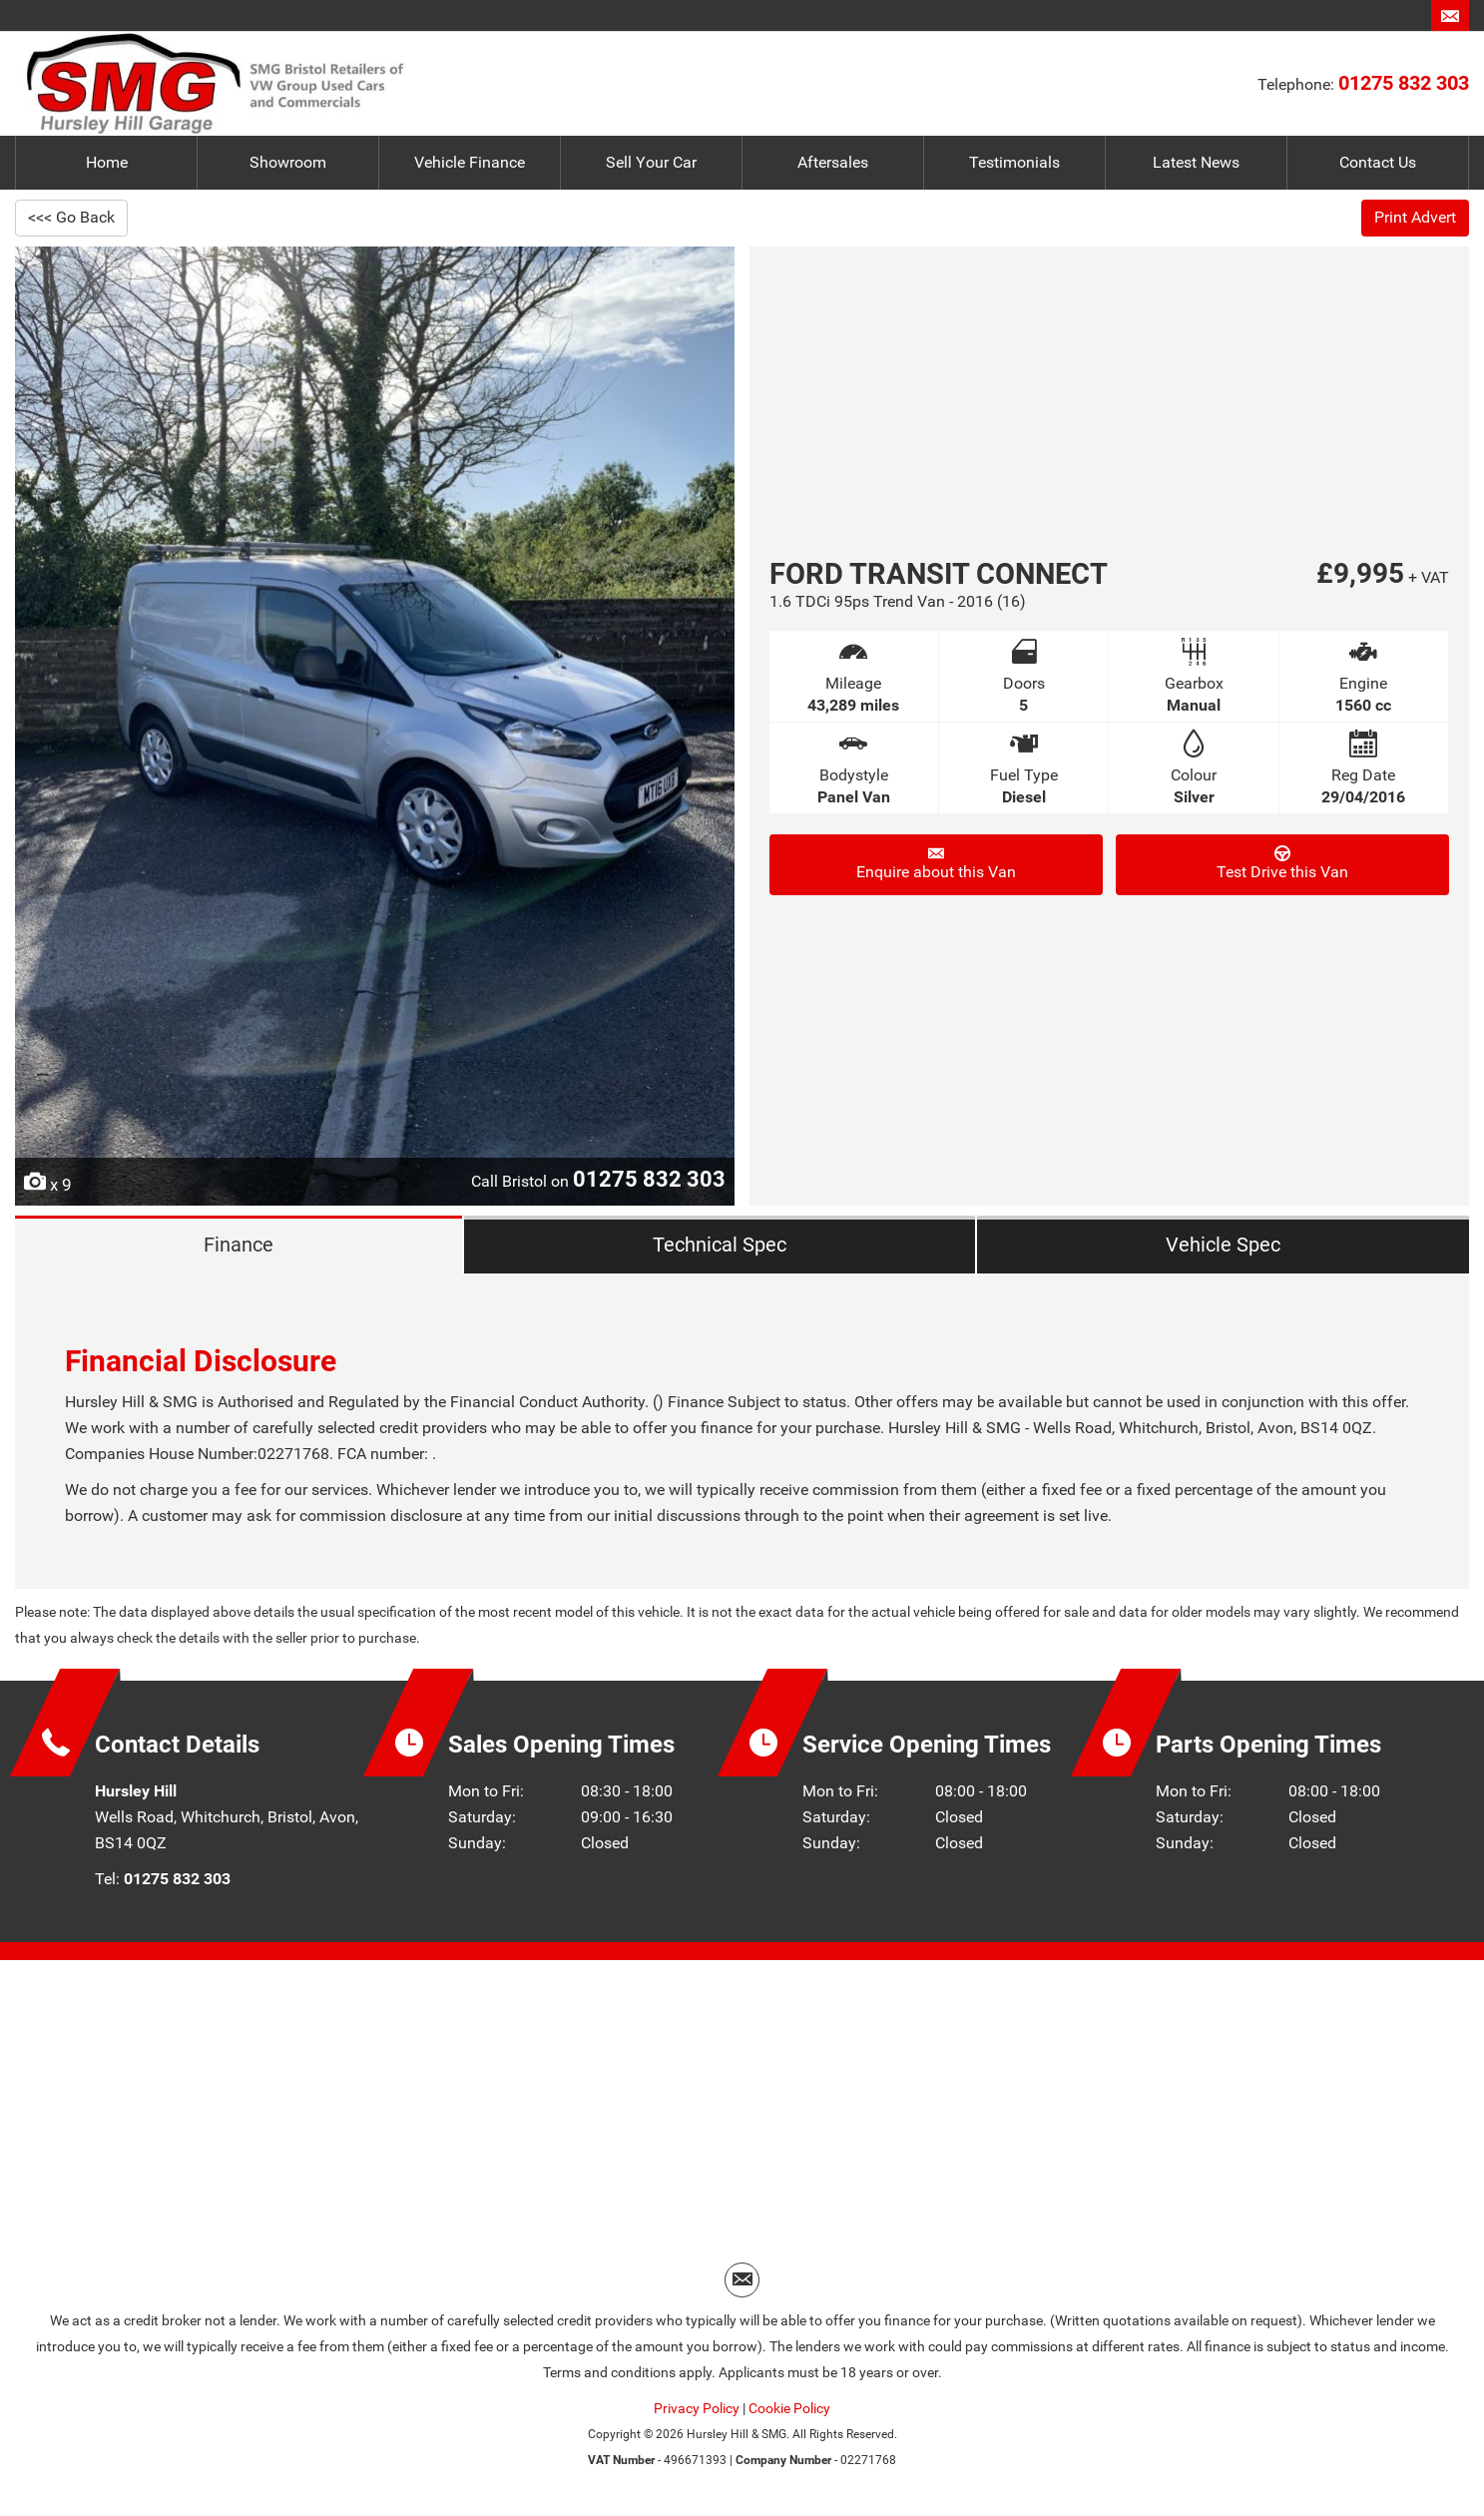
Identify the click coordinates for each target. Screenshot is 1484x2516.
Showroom (287, 162)
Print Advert (1415, 217)
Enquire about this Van (936, 863)
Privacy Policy (697, 2415)
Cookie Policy (789, 2415)
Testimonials (1014, 162)
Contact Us (1377, 162)
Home (107, 162)
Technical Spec (717, 1247)
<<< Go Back (71, 217)
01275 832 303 (1403, 83)
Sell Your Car (652, 162)
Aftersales (832, 162)
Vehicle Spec (1222, 1247)
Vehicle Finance (469, 162)
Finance (237, 1247)
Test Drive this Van (1282, 863)
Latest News (1196, 162)
